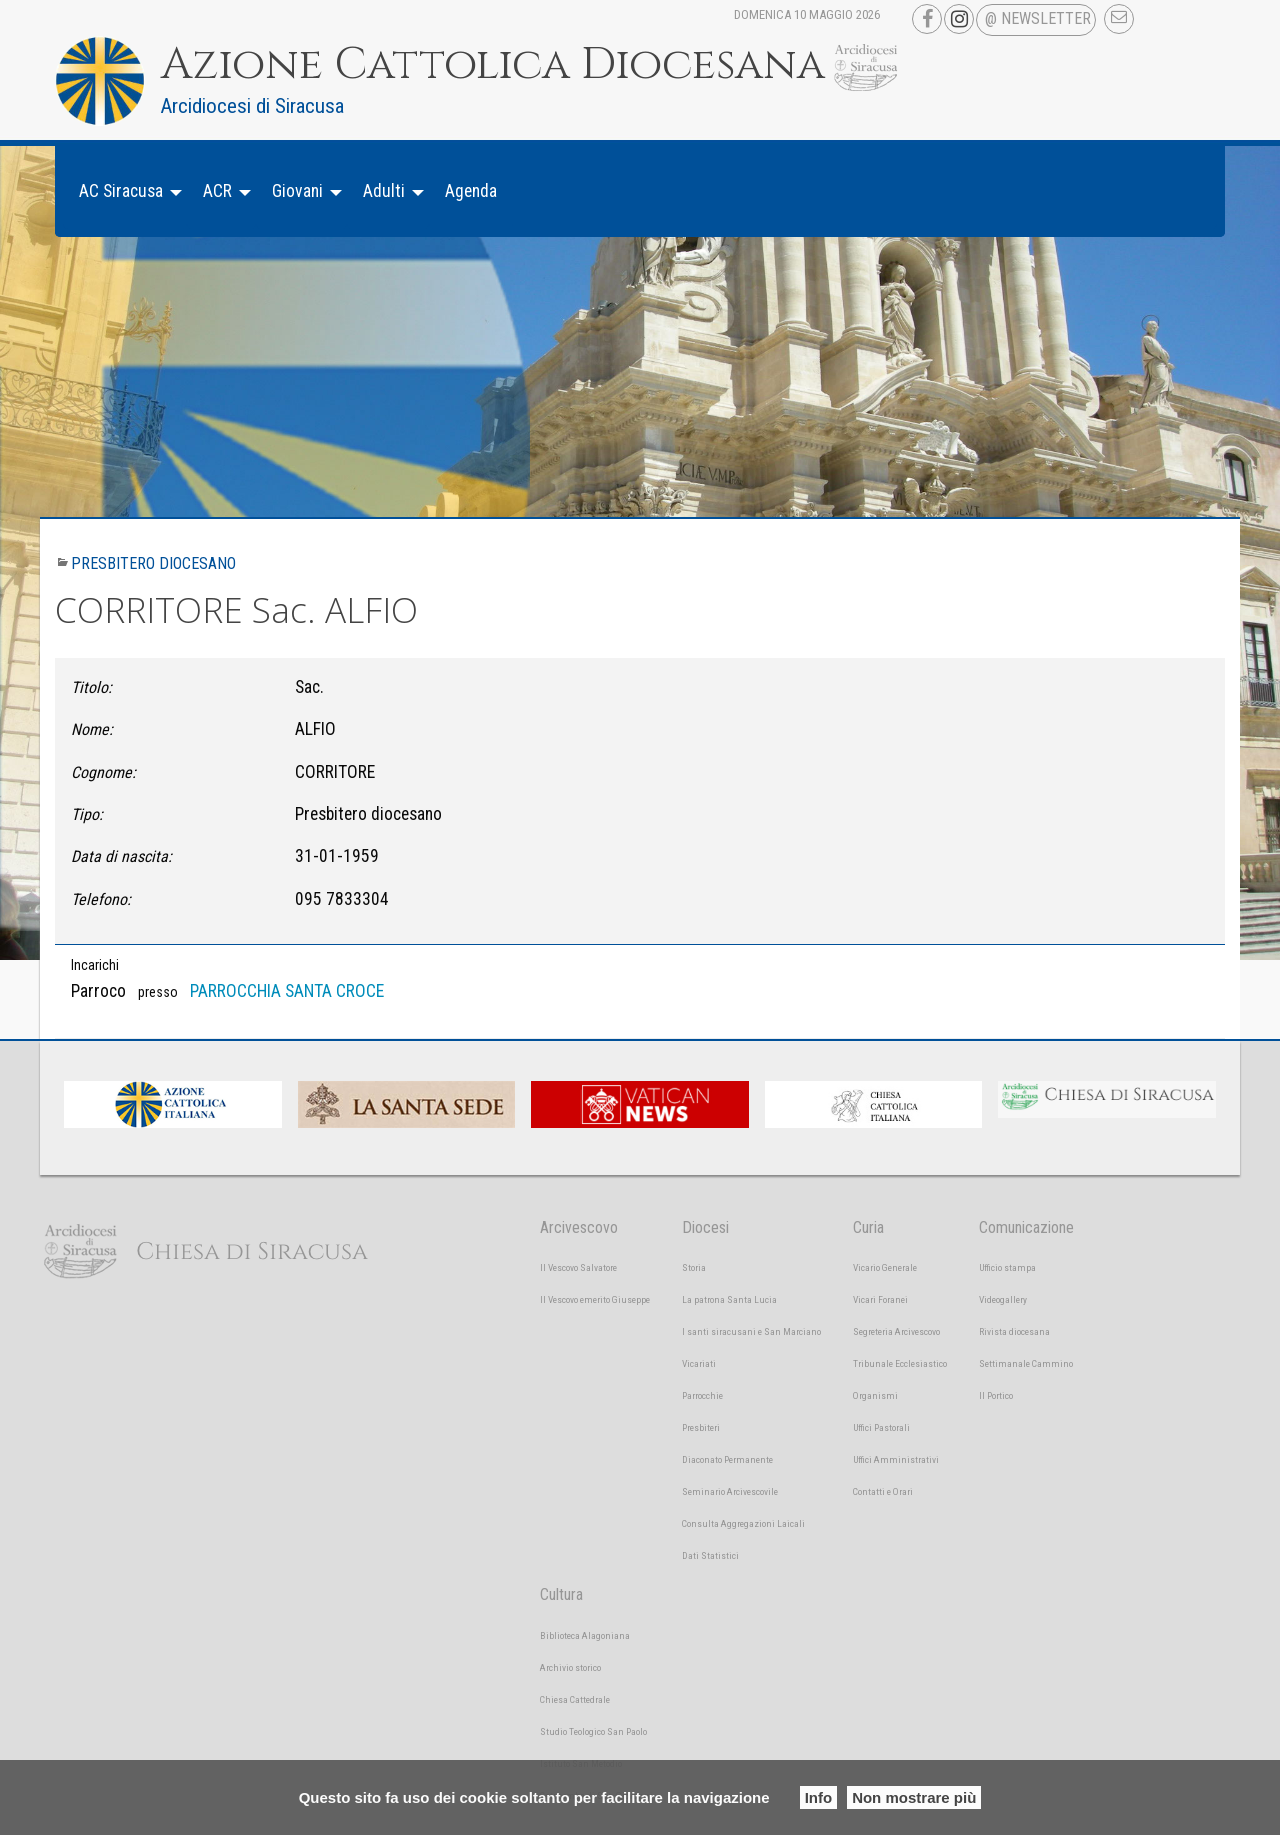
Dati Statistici (710, 1555)
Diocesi (705, 1227)
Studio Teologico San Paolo (593, 1731)
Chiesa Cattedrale (575, 1699)
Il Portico (996, 1395)
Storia (694, 1267)
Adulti (384, 191)
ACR (217, 191)
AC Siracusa (121, 191)
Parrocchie (702, 1395)
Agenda (471, 191)
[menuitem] (125, 191)
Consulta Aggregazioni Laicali (743, 1523)
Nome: (92, 729)
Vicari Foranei (880, 1299)
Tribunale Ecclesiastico (900, 1363)
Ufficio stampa (1007, 1267)
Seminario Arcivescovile (730, 1491)
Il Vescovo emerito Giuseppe (595, 1299)
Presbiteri (701, 1427)
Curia (868, 1227)
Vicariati (699, 1363)
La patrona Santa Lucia (729, 1299)
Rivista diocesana (1014, 1331)
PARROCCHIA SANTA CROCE (287, 991)
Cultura (561, 1594)
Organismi (875, 1395)
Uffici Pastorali (881, 1427)
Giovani (297, 191)
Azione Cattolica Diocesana (493, 65)
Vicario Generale (885, 1267)
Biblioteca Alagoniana (585, 1635)
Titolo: (91, 687)
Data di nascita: (121, 856)
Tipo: (87, 814)
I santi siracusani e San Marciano (751, 1331)
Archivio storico (570, 1667)
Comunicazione (1026, 1227)
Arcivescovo (579, 1227)
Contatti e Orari (883, 1491)
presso (158, 992)
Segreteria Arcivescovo (896, 1331)
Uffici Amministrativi (896, 1459)
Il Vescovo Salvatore (578, 1267)
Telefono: (101, 899)
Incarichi (95, 965)
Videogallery (1003, 1299)
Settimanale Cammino (1026, 1363)
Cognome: (103, 772)
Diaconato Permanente (727, 1459)
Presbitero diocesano (153, 563)
